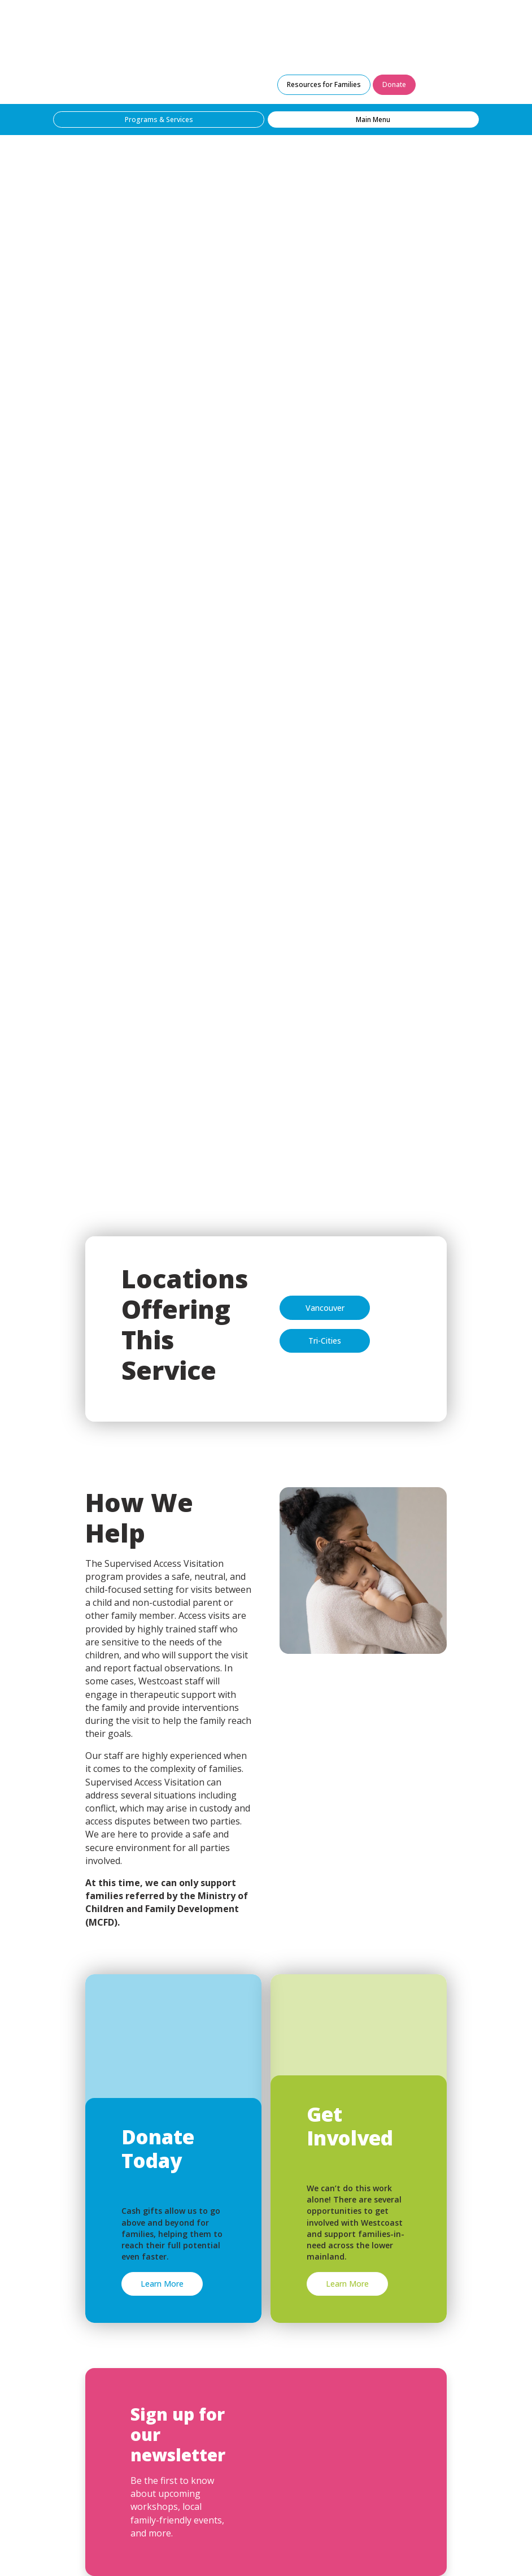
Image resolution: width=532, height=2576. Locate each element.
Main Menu (373, 119)
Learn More (162, 2283)
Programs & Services (159, 119)
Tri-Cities (324, 1340)
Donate (394, 84)
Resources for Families (324, 84)
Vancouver (325, 1307)
